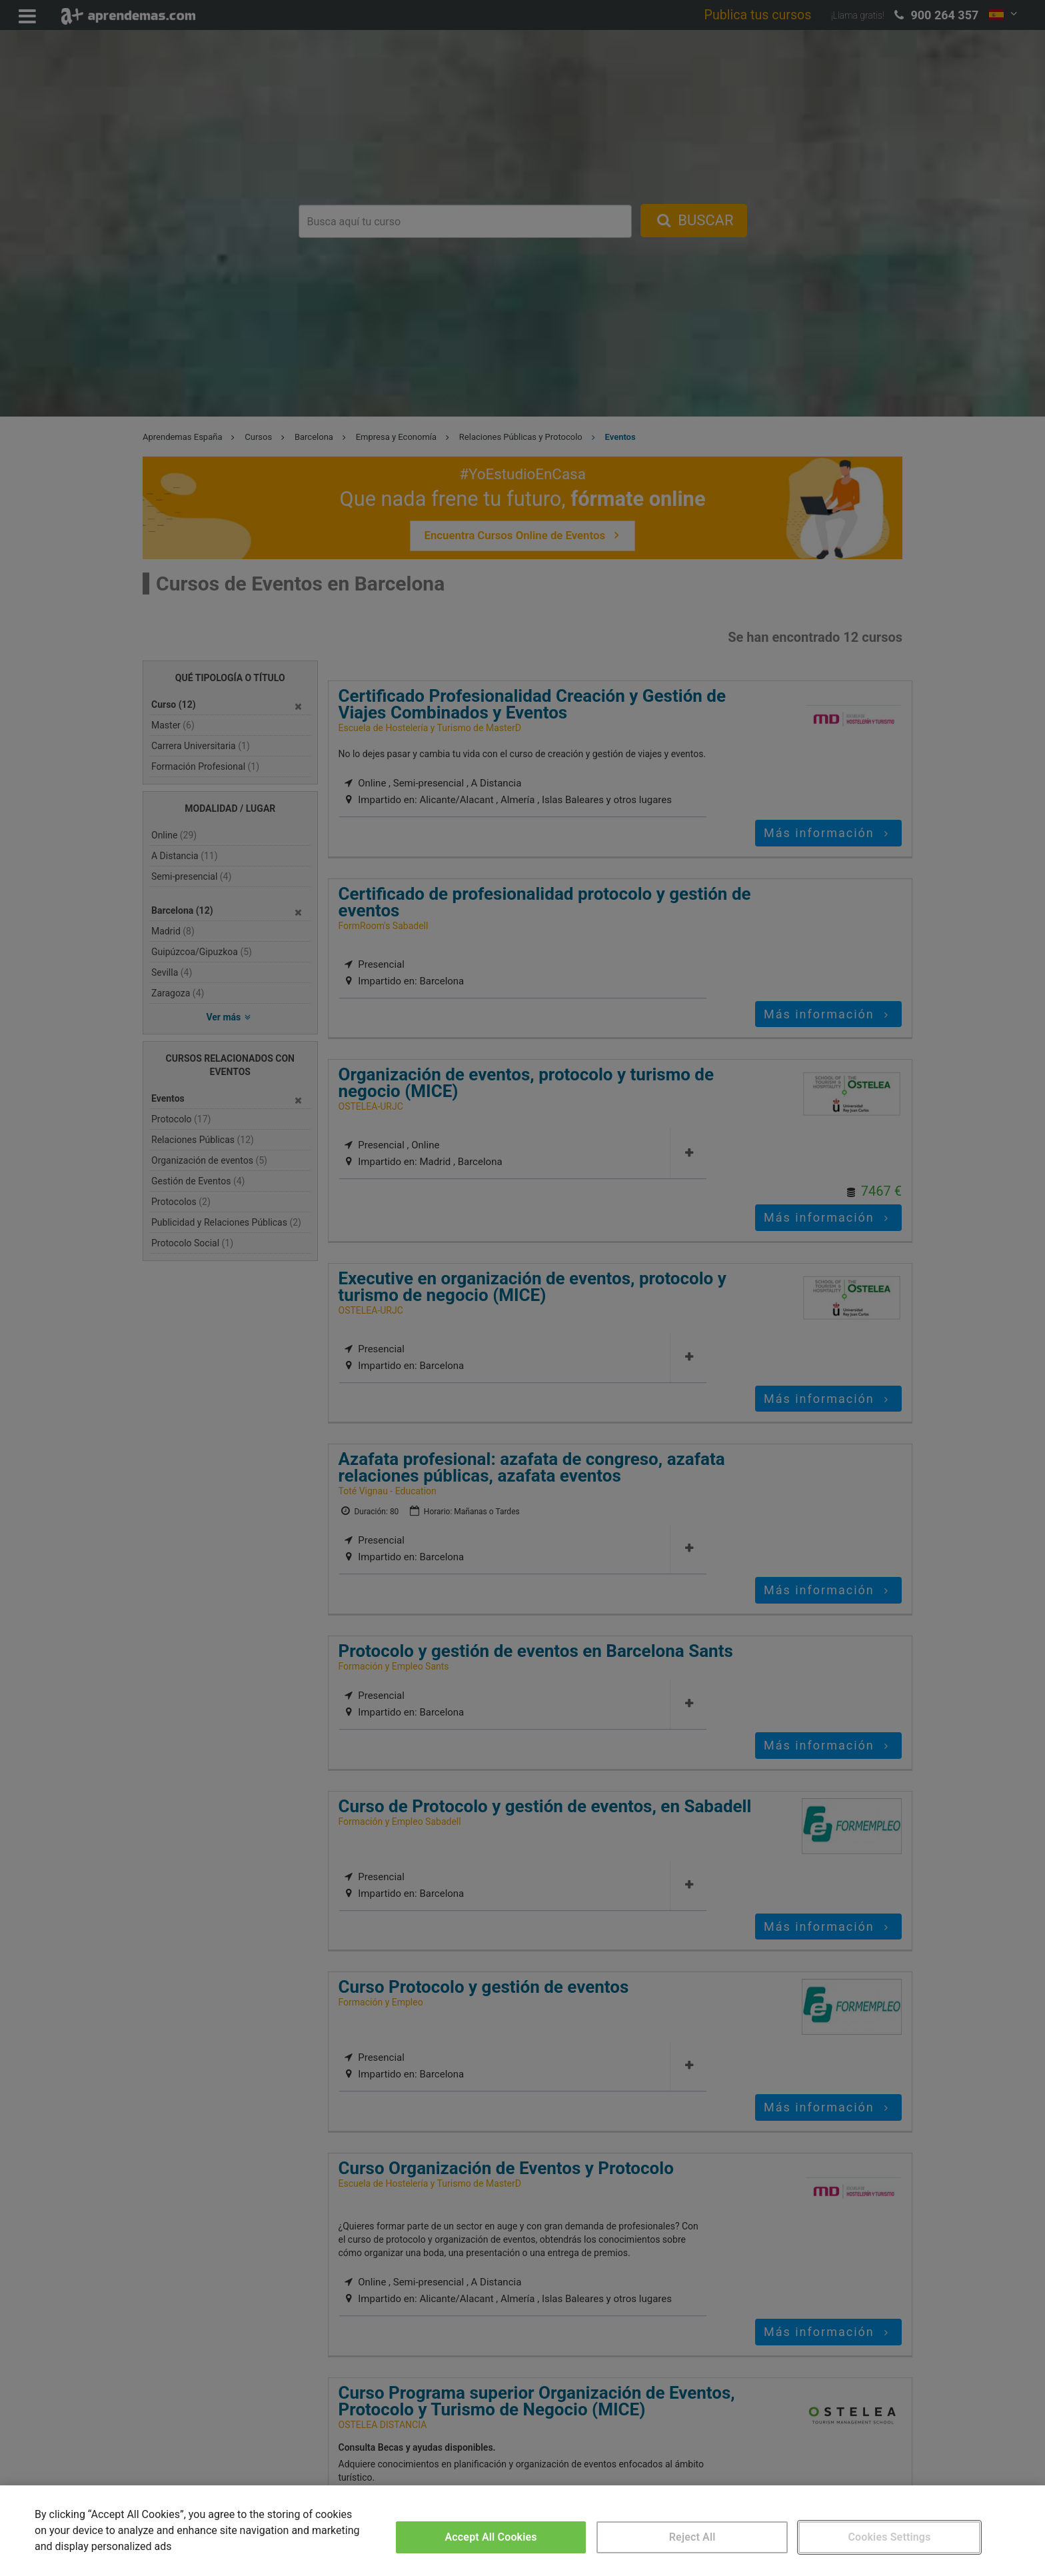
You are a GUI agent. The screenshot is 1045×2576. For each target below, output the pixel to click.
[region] (522, 2530)
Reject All (692, 2537)
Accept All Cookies (491, 2537)
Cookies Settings (889, 2537)
